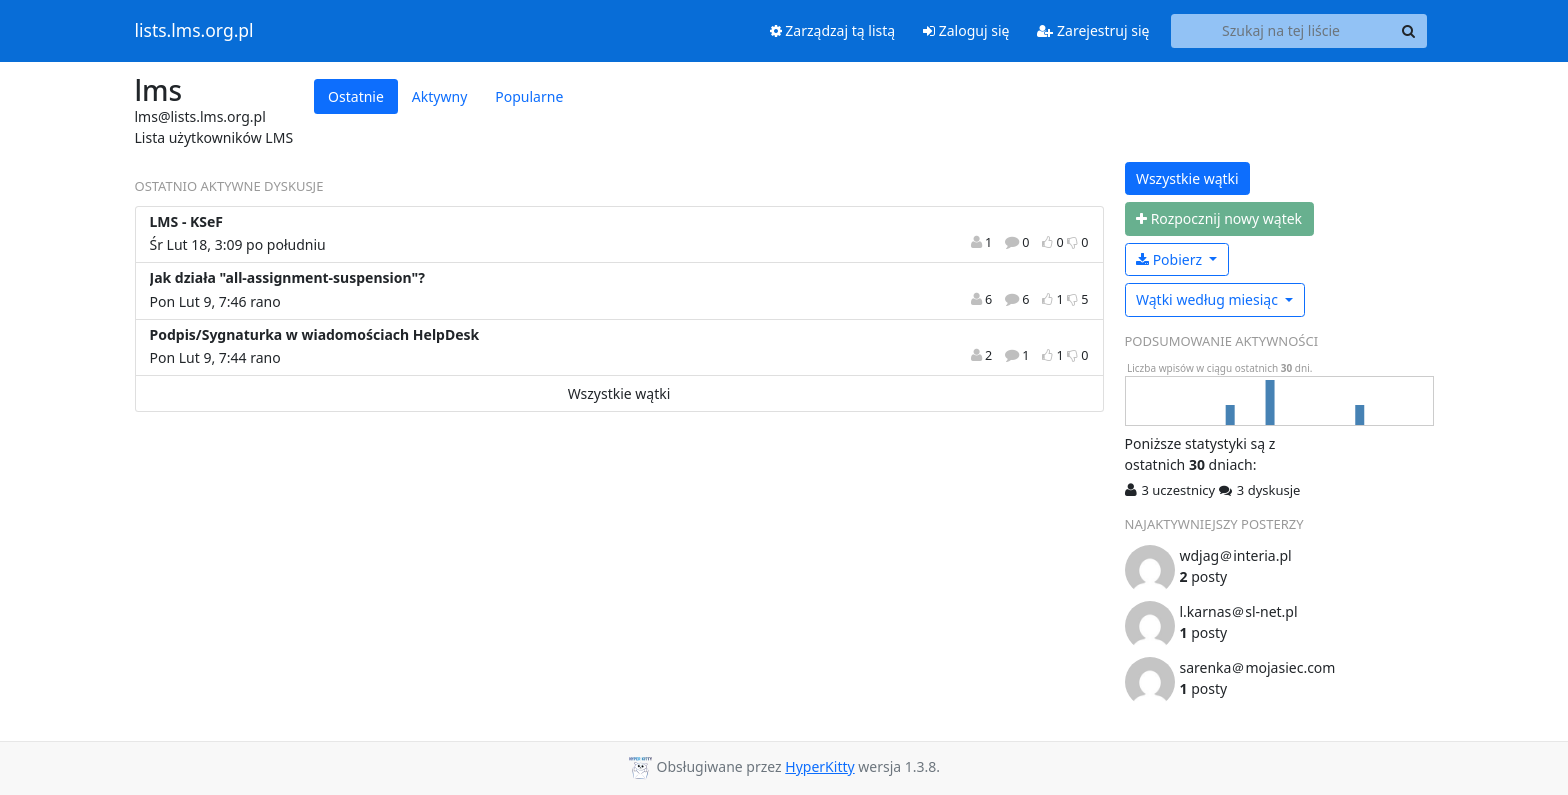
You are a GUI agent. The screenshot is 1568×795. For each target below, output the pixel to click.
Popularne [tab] (529, 96)
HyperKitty (819, 766)
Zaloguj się (966, 30)
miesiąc (1209, 299)
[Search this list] (1281, 31)
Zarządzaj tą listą (832, 30)
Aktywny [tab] (439, 96)
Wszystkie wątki (619, 393)
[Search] (1409, 31)
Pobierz (1171, 259)
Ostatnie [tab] (356, 96)
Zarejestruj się (1093, 30)
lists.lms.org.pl (194, 31)
